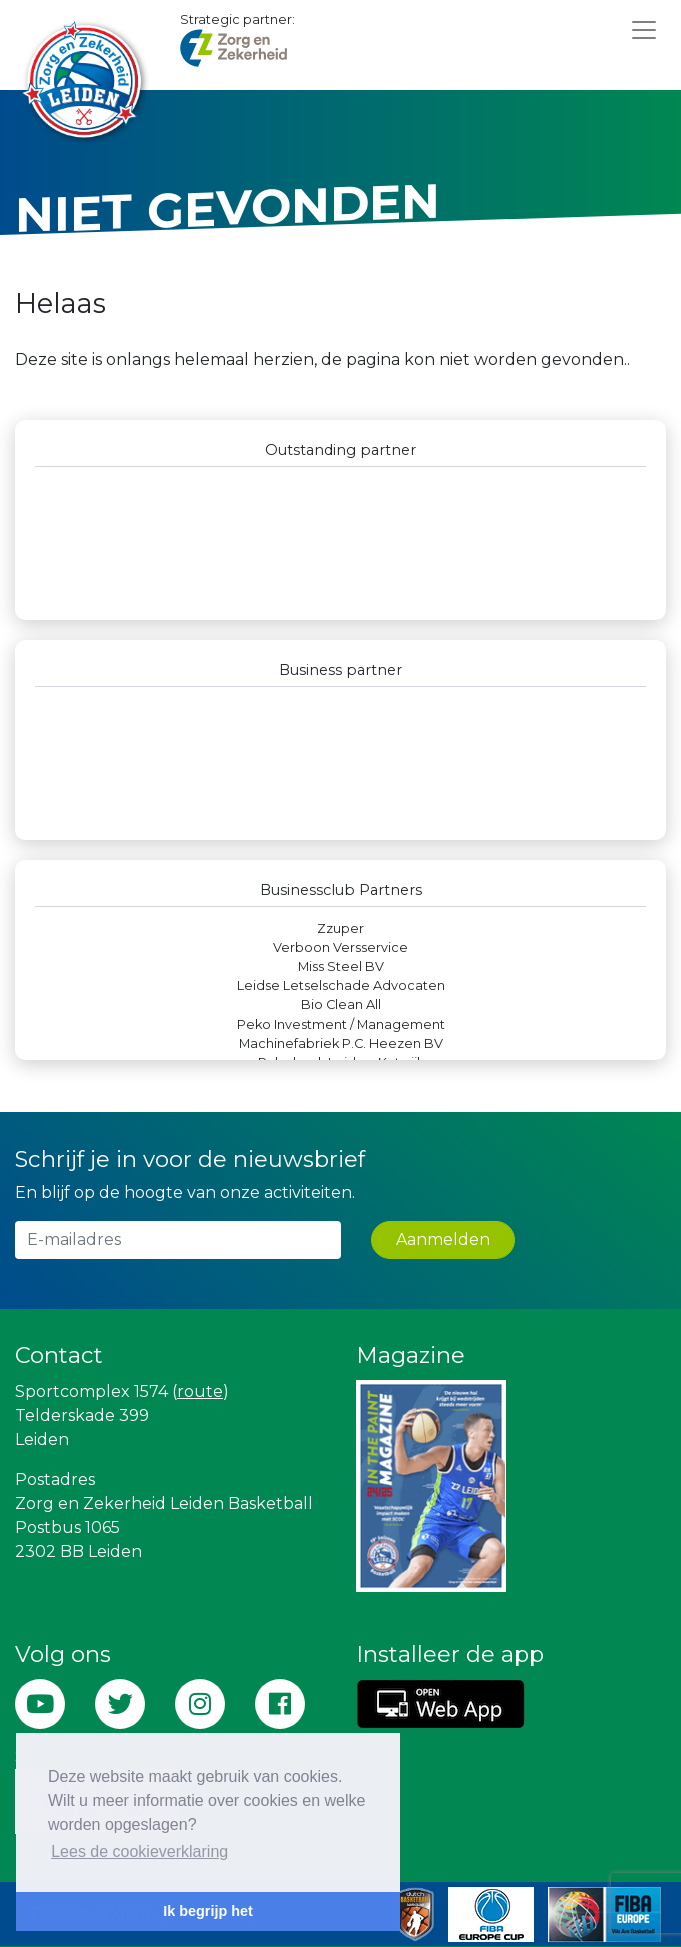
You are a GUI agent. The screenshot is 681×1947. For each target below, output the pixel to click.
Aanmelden (443, 1239)
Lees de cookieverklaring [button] (139, 1851)
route (200, 1391)
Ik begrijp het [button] (208, 1911)
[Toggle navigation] (644, 29)
